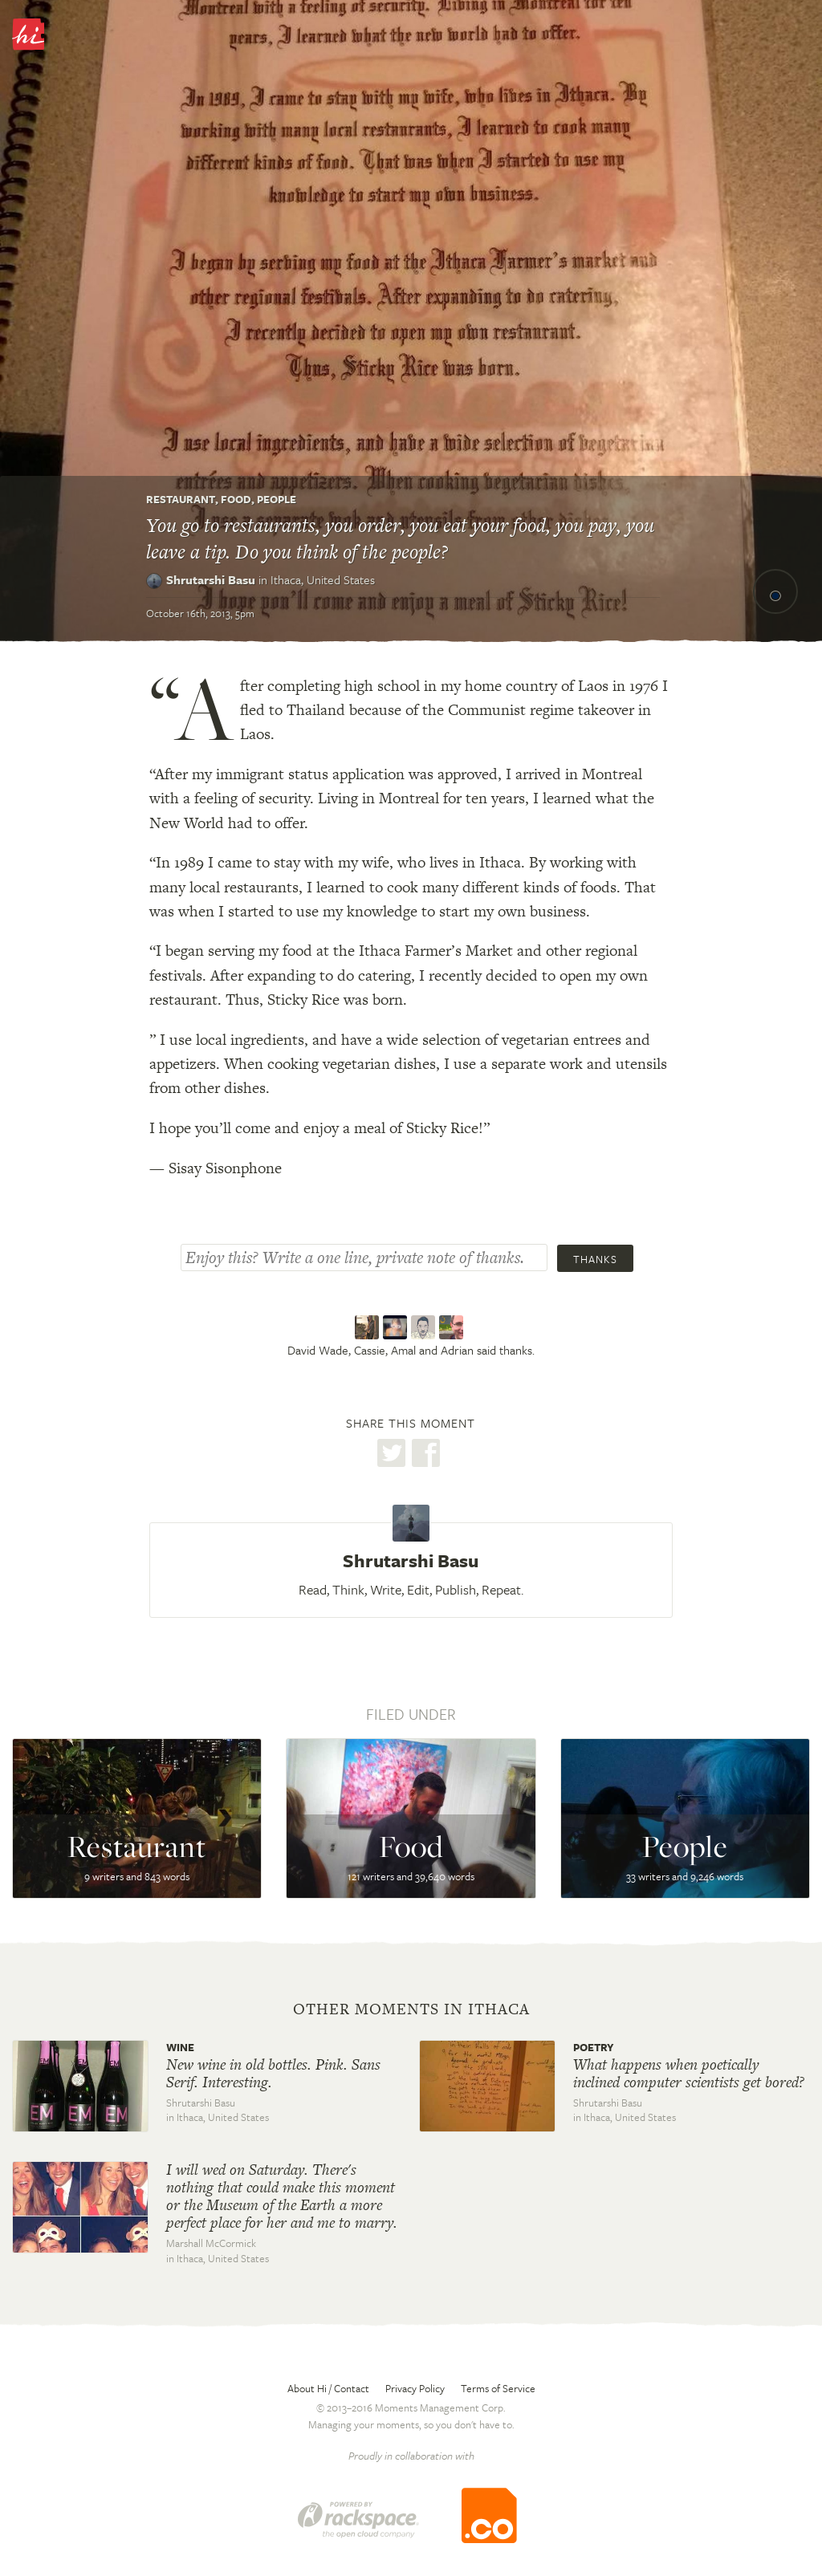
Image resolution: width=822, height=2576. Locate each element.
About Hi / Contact (328, 2388)
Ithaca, (323, 579)
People (276, 499)
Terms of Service (498, 2388)
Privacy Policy (415, 2388)
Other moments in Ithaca (411, 2009)
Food (236, 499)
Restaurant (180, 499)
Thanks (595, 1259)
